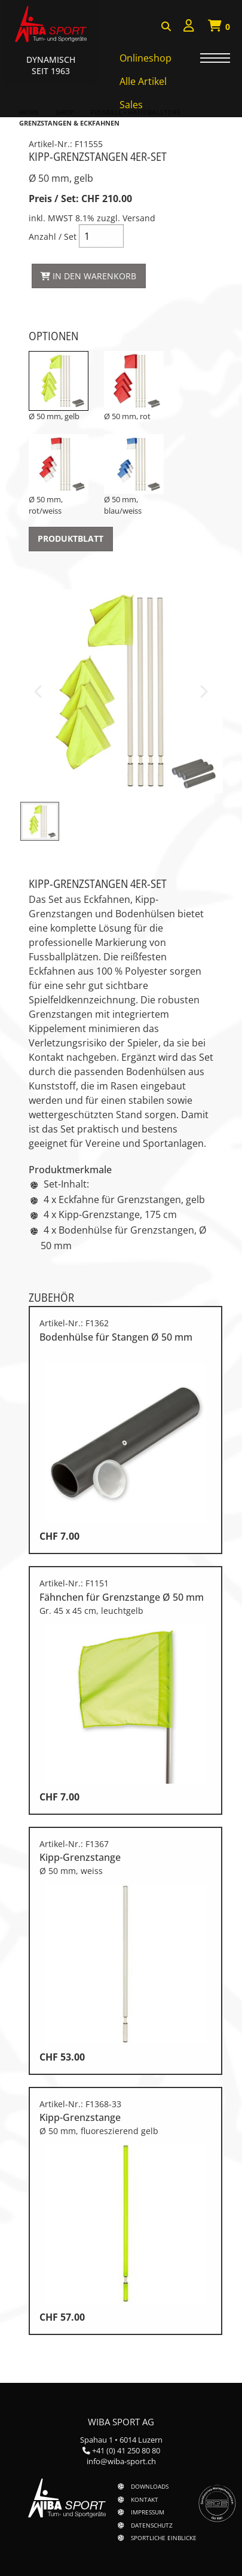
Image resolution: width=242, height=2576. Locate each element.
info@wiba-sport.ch (121, 2461)
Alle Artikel (143, 81)
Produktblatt (70, 538)
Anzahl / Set (87, 256)
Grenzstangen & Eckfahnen (69, 122)
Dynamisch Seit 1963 (50, 65)
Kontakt (144, 2499)
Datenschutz (152, 2525)
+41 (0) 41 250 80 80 (126, 2450)
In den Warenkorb (88, 276)
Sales (131, 104)
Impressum (147, 2512)
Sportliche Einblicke (164, 2538)
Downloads (150, 2486)
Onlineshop (145, 58)
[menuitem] (188, 27)
